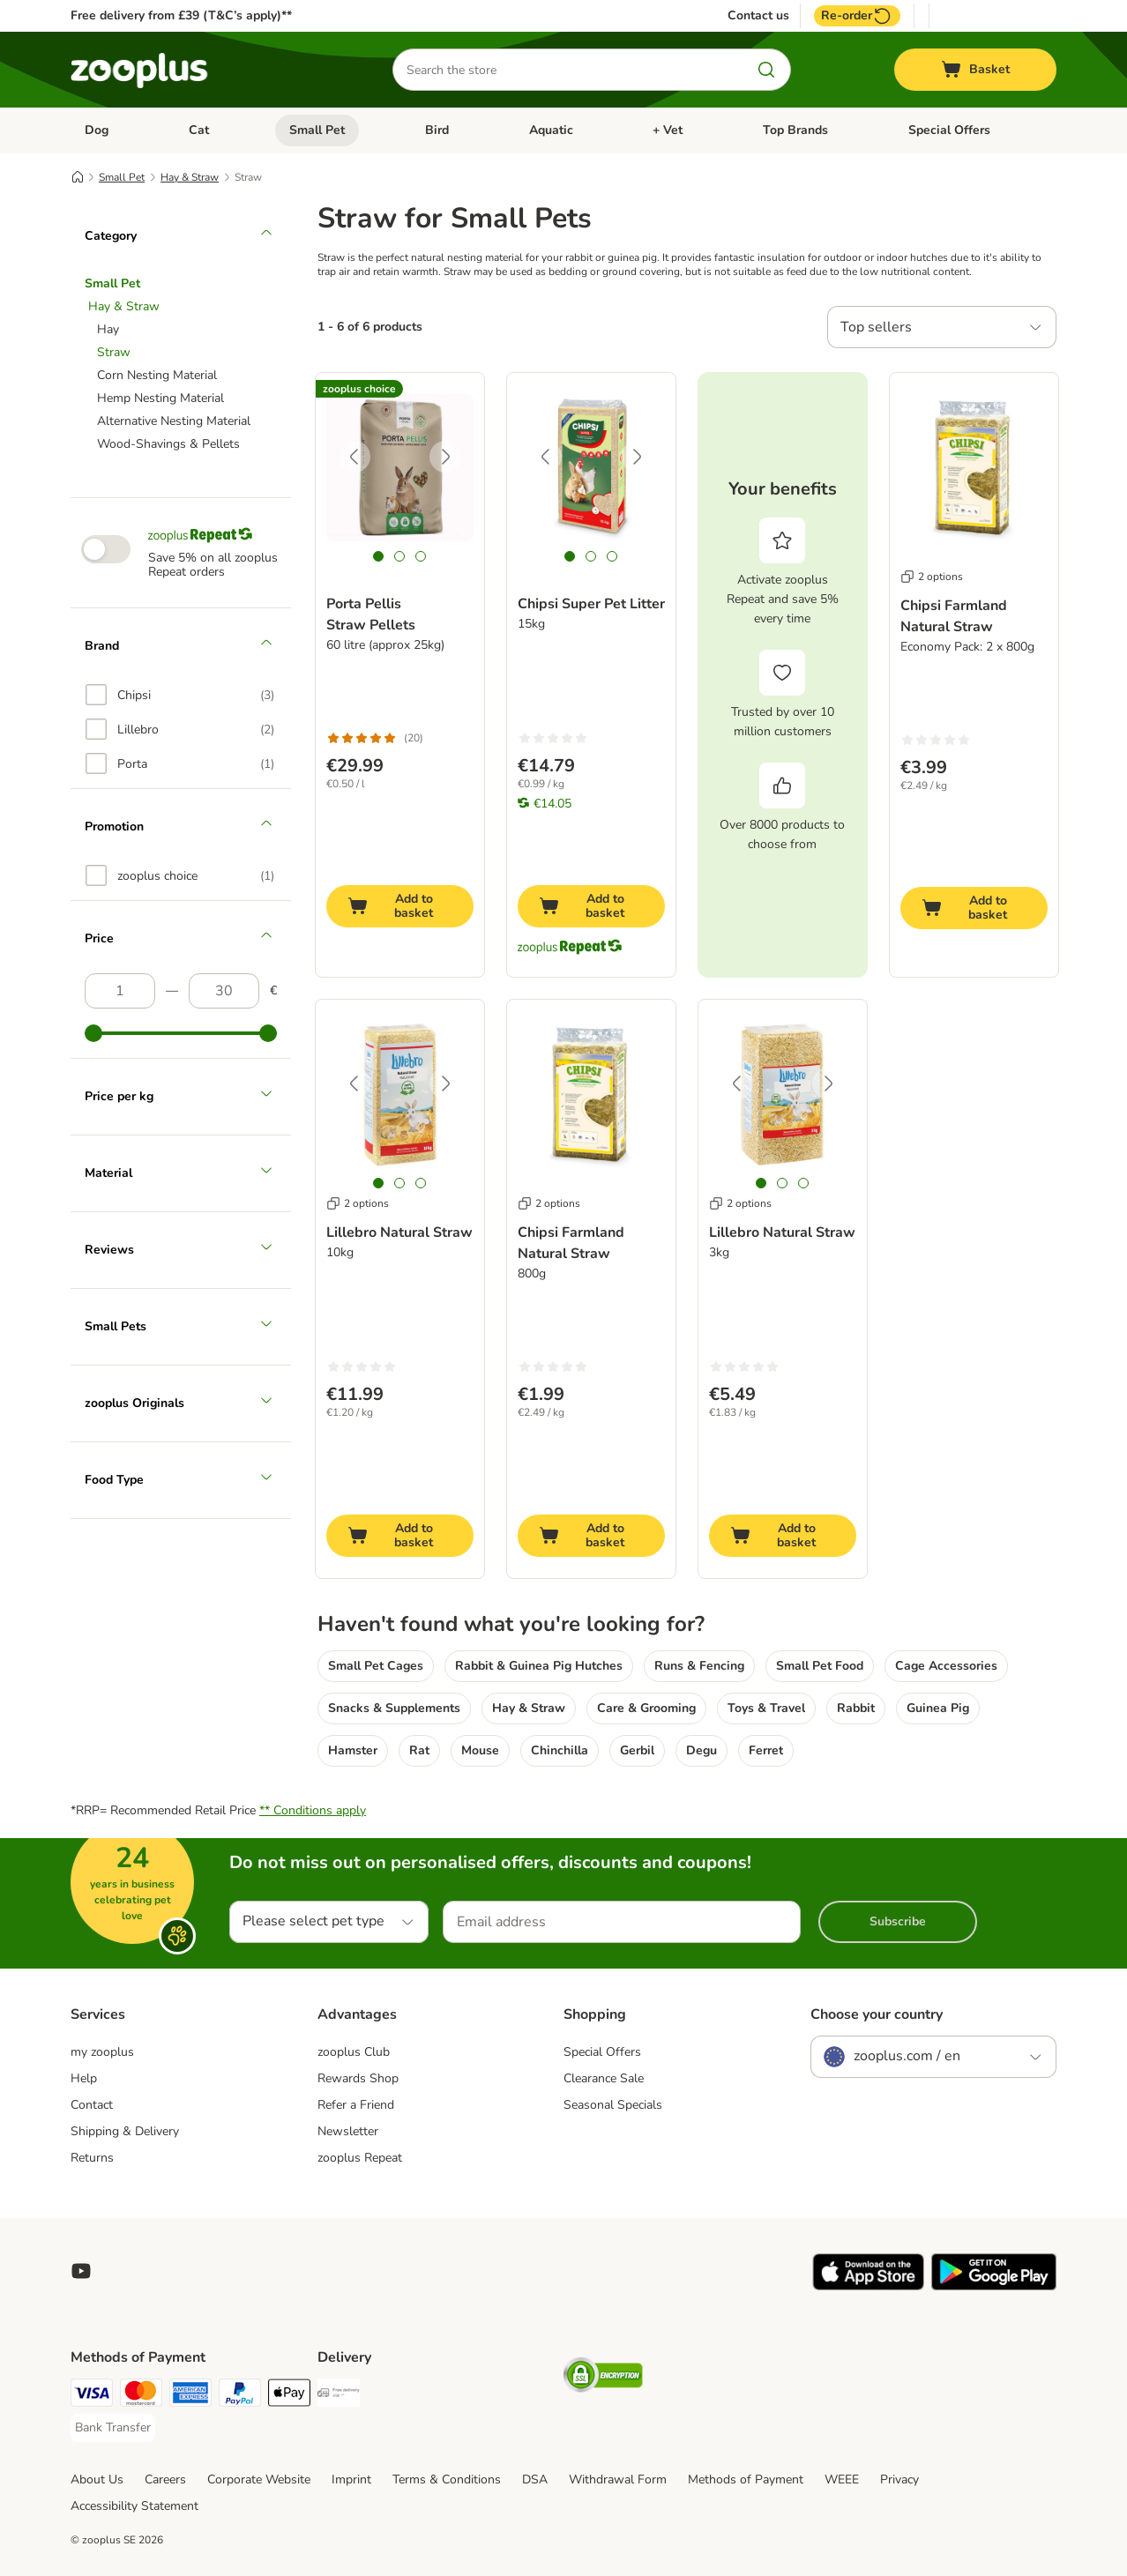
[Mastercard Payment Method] (141, 2396)
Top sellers (876, 327)
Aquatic (551, 130)
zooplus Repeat (359, 2157)
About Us (97, 2479)
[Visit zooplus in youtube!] (81, 2271)
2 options (931, 577)
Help (84, 2078)
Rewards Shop (358, 2078)
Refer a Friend (355, 2104)
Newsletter (347, 2131)
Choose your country (876, 2014)
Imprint (351, 2479)
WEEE (842, 2479)
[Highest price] (224, 991)
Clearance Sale (604, 2078)
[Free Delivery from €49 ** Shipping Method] (338, 2396)
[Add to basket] (400, 906)
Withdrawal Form (618, 2479)
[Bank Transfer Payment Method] (113, 2428)
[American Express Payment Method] (190, 2396)
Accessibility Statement (134, 2506)
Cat (199, 130)
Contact (92, 2104)
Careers (165, 2479)
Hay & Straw (189, 177)
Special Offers (949, 130)
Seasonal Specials (613, 2104)
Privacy (899, 2479)
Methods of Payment (745, 2479)
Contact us (758, 16)
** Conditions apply (312, 1810)
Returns (92, 2157)
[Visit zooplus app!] (868, 2286)
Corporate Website (258, 2479)
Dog (96, 130)
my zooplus (102, 2052)
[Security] (603, 2378)
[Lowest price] (120, 991)
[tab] (378, 556)
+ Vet (668, 130)
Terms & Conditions (446, 2479)
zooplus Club (353, 2052)
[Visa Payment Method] (92, 2396)
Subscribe (898, 1921)
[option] (180, 694)
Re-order (857, 15)
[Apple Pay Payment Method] (289, 2396)
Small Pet (317, 130)
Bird (437, 130)
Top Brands (795, 130)
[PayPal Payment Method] (240, 2396)
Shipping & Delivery (125, 2131)
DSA (535, 2479)
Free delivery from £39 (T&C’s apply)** (181, 15)
